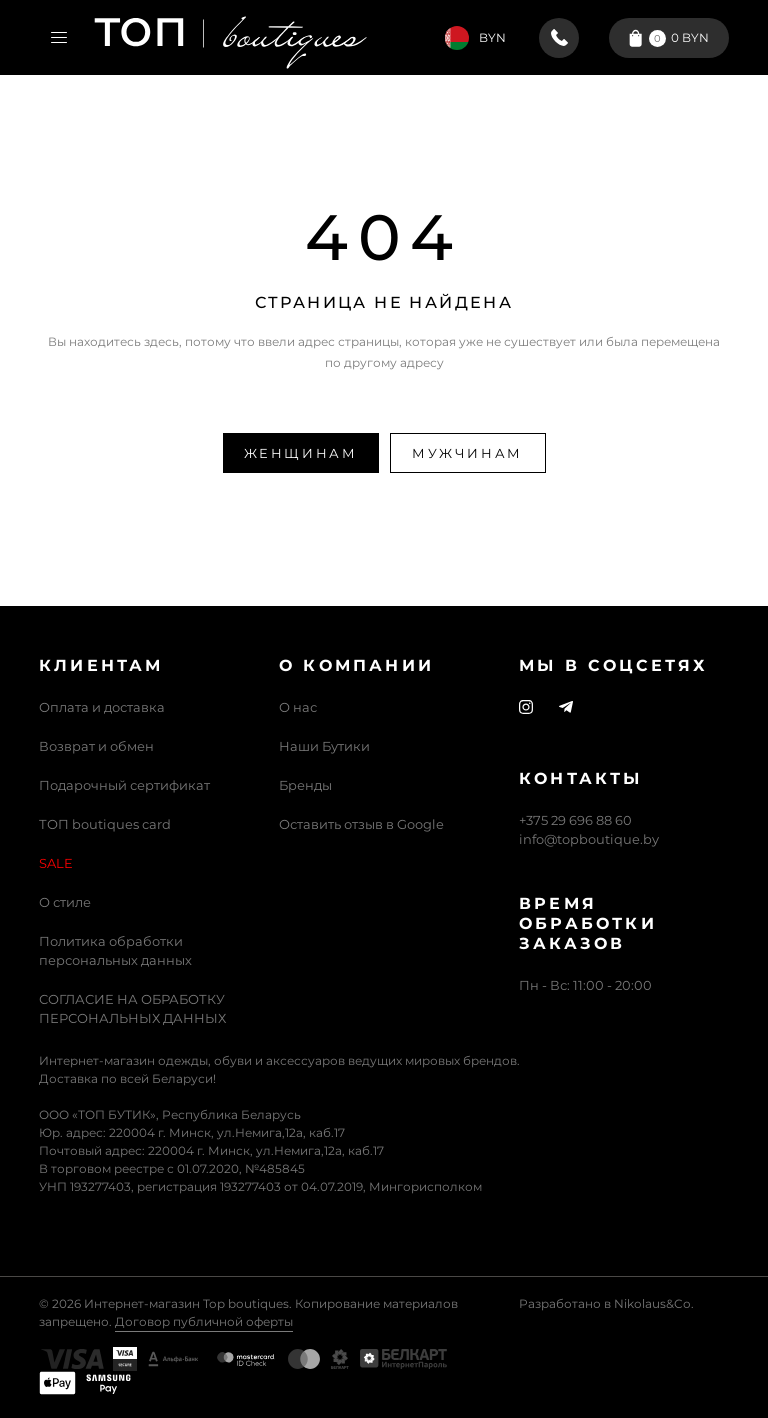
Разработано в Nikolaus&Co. (606, 1303)
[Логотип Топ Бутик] (230, 37)
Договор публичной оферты (204, 1321)
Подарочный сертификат (124, 785)
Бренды (305, 785)
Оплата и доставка (102, 707)
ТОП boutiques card (105, 824)
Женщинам (301, 453)
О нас (298, 707)
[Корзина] (669, 38)
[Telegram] (566, 707)
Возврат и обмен (96, 746)
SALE (56, 863)
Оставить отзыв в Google (361, 824)
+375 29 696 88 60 (575, 820)
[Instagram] (526, 707)
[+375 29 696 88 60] (559, 38)
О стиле (65, 902)
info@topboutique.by (589, 839)
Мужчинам (467, 453)
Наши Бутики (324, 746)
